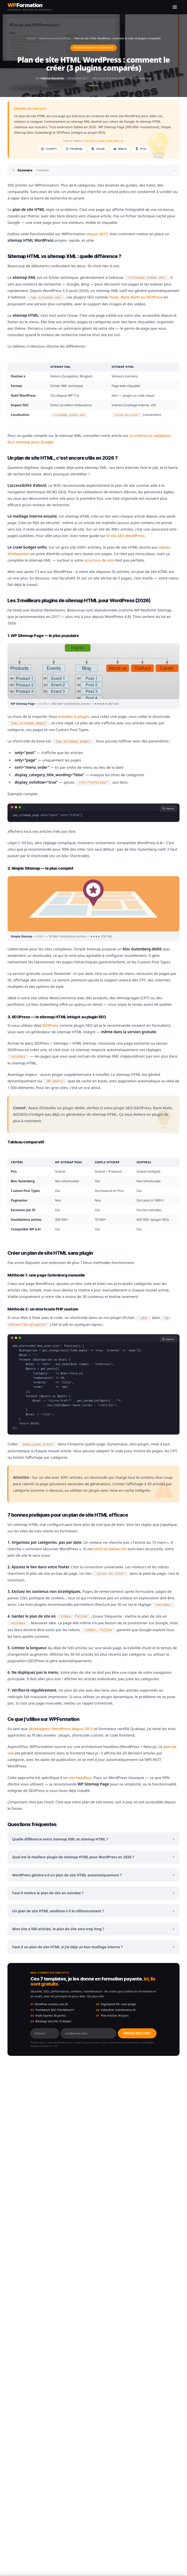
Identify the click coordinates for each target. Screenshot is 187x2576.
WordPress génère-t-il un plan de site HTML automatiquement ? (67, 1875)
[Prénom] (45, 2033)
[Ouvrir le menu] (175, 7)
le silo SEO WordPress (125, 535)
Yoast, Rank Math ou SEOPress (136, 297)
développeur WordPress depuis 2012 (61, 1728)
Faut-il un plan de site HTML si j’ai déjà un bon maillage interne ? (67, 1947)
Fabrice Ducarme (52, 78)
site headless (80, 1777)
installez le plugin (73, 716)
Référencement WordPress (55, 38)
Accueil (31, 38)
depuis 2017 (97, 233)
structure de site (98, 560)
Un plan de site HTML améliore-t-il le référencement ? (58, 1911)
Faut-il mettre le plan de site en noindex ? (47, 1893)
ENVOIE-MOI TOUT (137, 2033)
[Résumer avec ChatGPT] (48, 149)
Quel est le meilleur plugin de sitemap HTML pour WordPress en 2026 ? (73, 1857)
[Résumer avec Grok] (141, 149)
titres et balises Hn (110, 1548)
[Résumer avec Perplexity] (74, 149)
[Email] (88, 2033)
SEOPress (50, 1025)
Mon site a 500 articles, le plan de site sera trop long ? (58, 1928)
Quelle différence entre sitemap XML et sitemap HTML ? (60, 1839)
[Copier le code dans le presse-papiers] (168, 808)
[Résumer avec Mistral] (120, 149)
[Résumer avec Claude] (98, 149)
